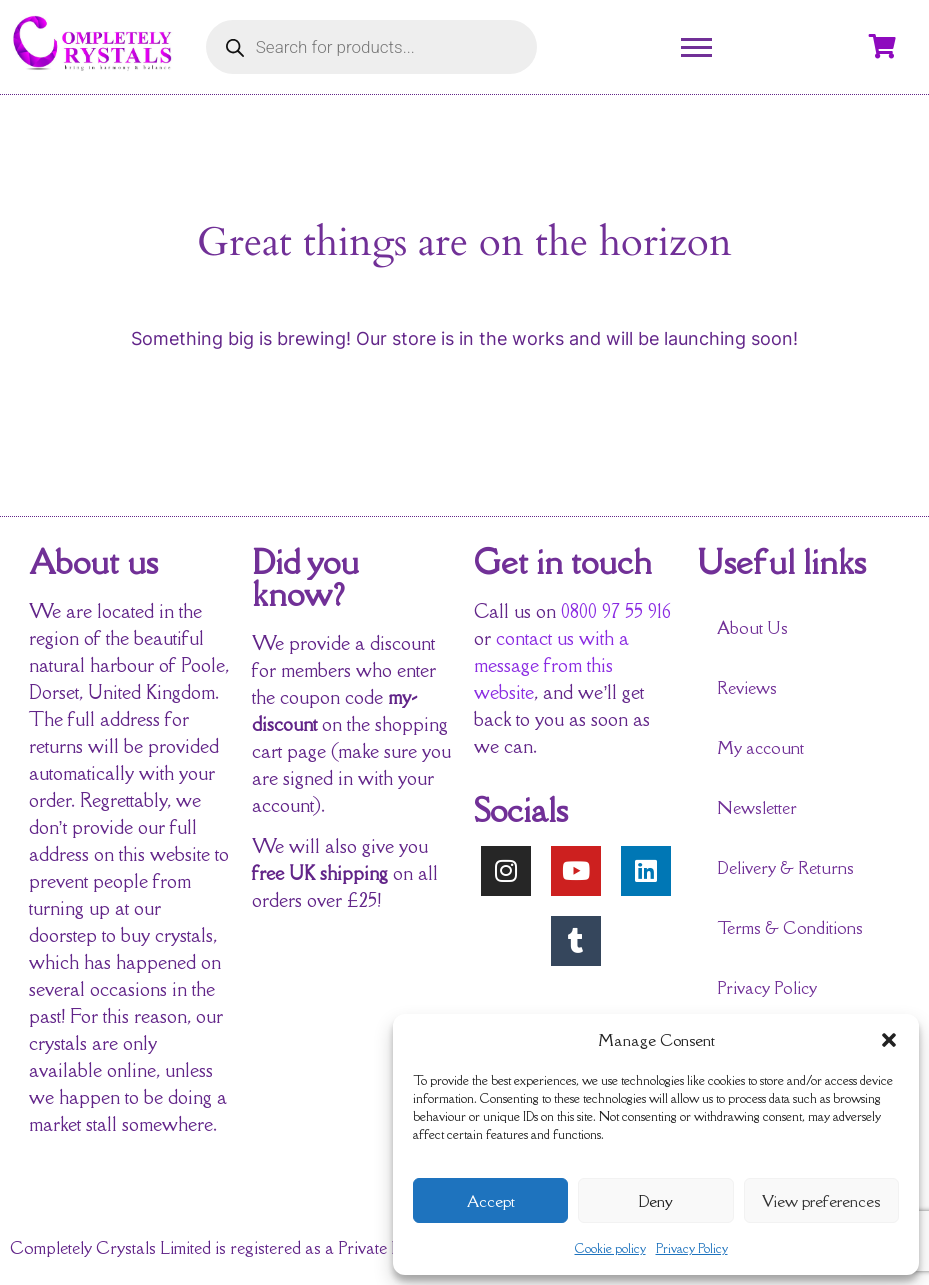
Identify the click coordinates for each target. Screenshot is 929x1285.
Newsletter (757, 808)
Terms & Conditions (790, 928)
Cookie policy (610, 1248)
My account (760, 748)
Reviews (747, 688)
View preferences (821, 1201)
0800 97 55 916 (616, 611)
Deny (655, 1201)
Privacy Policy (692, 1248)
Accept (491, 1201)
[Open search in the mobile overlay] (372, 47)
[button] (889, 1040)
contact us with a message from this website (551, 665)
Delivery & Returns (785, 868)
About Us (752, 628)
